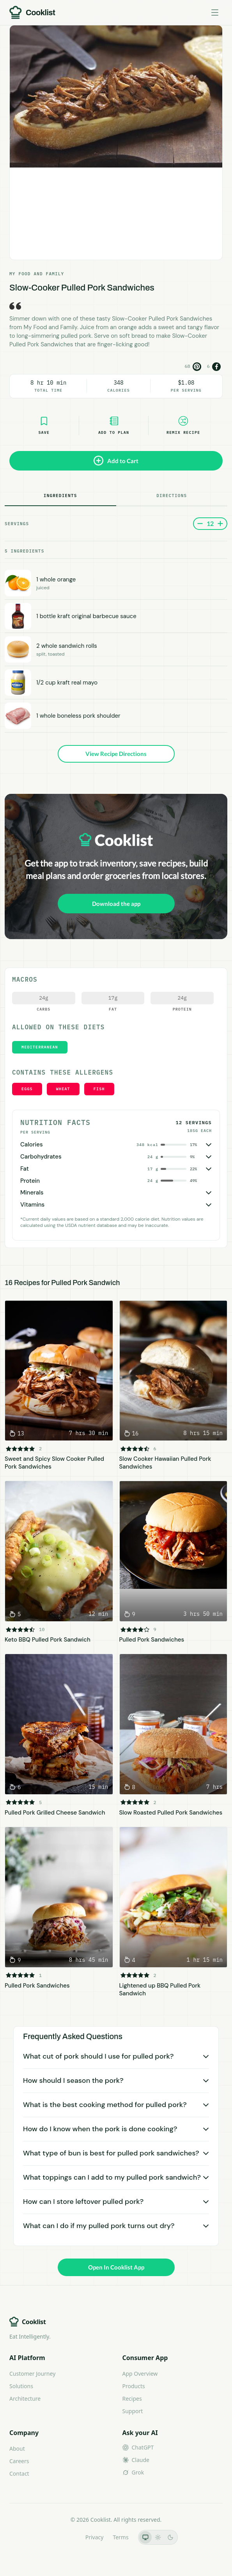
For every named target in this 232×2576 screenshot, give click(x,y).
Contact (19, 2473)
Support (132, 2411)
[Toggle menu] (215, 12)
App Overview (140, 2373)
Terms (120, 2537)
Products (133, 2386)
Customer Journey (32, 2373)
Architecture (25, 2398)
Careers (19, 2461)
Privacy (94, 2537)
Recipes (132, 2398)
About (17, 2448)
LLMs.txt (65, 2537)
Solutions (21, 2386)
